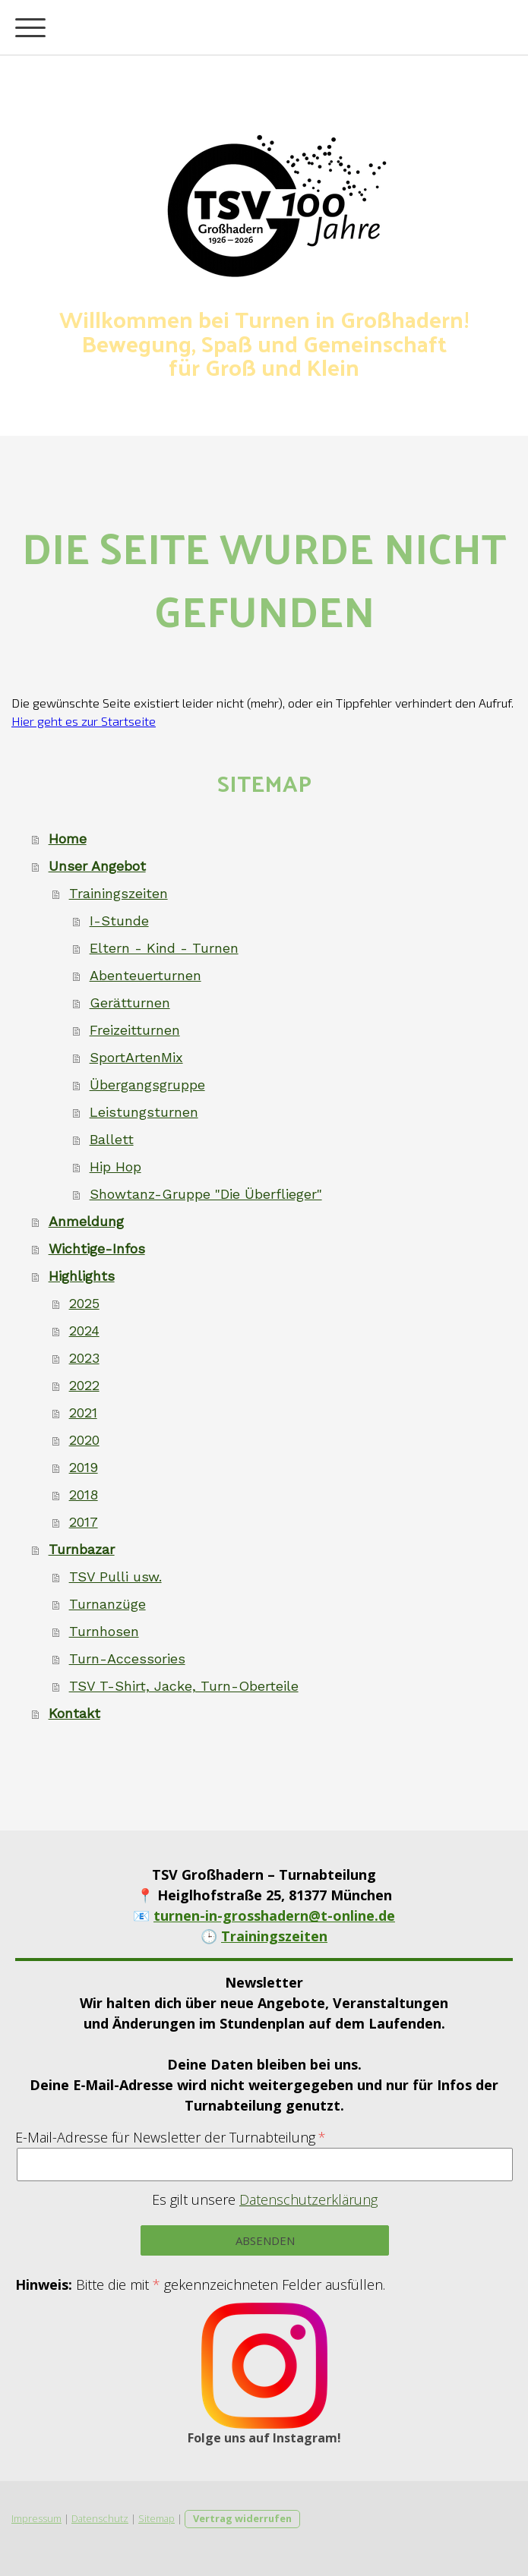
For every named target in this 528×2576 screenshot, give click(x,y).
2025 (84, 1303)
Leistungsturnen (144, 1112)
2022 (84, 1385)
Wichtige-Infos (97, 1248)
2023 (84, 1358)
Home (68, 839)
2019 (83, 1467)
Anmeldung (86, 1221)
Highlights (82, 1276)
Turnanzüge (107, 1604)
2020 (84, 1440)
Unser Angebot (97, 866)
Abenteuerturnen (145, 975)
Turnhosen (104, 1631)
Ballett (112, 1139)
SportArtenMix (136, 1057)
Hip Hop (115, 1166)
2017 (83, 1522)
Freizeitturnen (135, 1030)
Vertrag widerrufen (242, 2518)
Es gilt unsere (265, 2199)
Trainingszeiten (118, 893)
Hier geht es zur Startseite (83, 721)
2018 (83, 1494)
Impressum (36, 2518)
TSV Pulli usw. (115, 1576)
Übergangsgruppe (147, 1085)
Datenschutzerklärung (308, 2199)
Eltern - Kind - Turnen (164, 948)
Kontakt (74, 1713)
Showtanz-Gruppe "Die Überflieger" (206, 1194)
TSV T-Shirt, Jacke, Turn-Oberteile (184, 1686)
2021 (83, 1412)
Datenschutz (99, 2518)
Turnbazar (82, 1549)
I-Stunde (119, 921)
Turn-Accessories (127, 1658)
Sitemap (156, 2518)
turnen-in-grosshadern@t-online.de (274, 1915)
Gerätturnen (130, 1003)
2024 (84, 1330)
